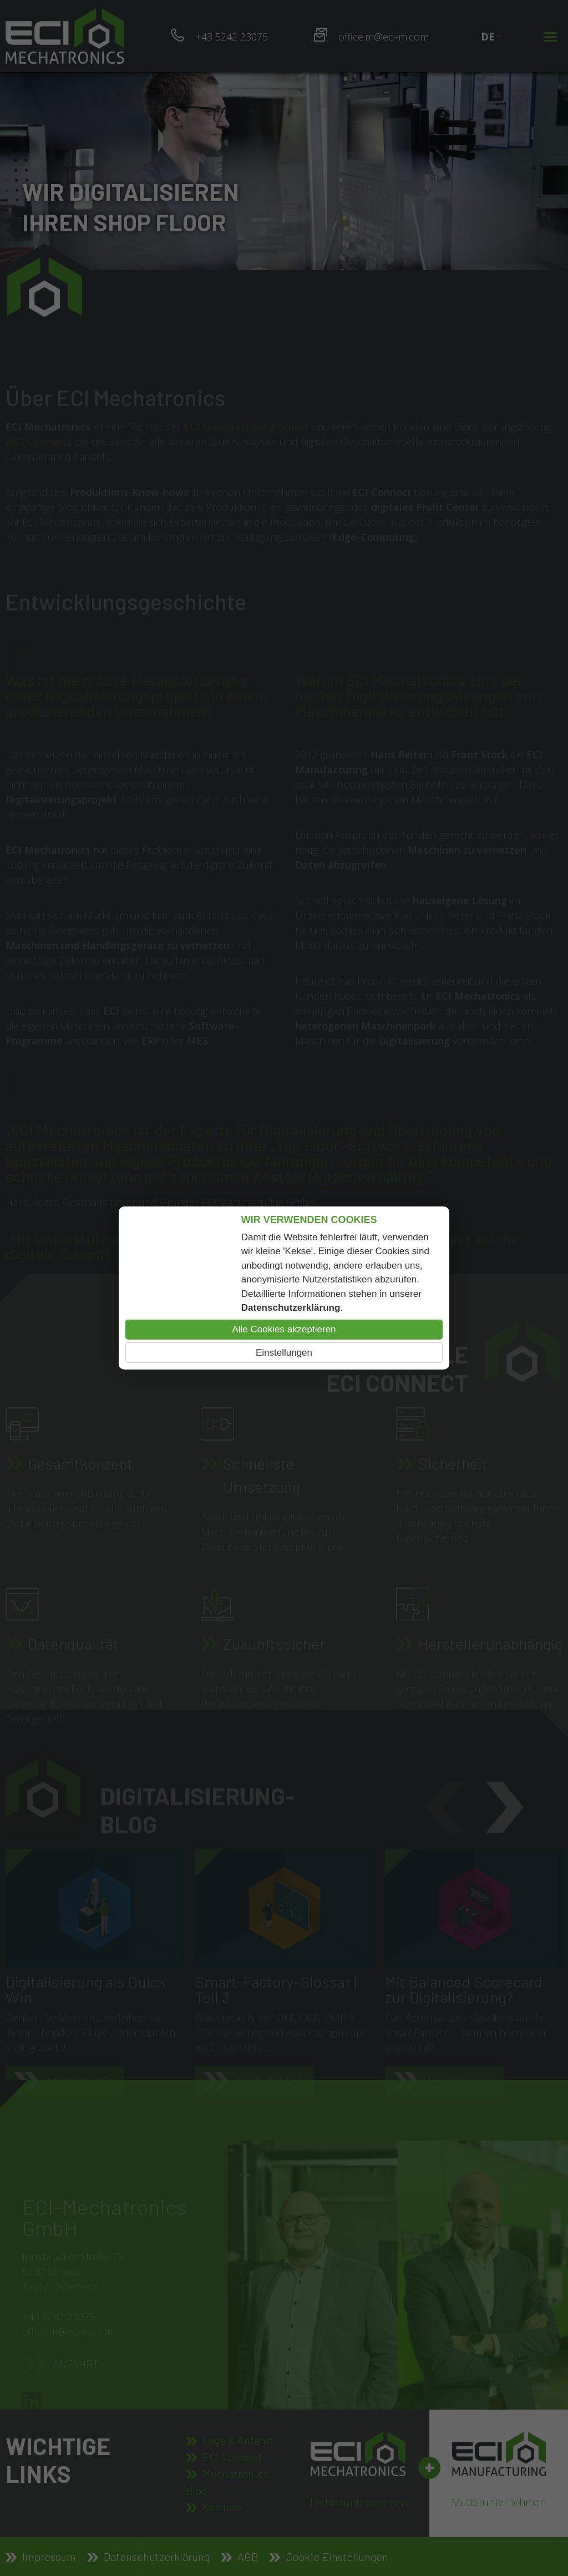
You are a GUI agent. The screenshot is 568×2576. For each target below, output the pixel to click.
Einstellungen (284, 1352)
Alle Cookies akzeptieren (284, 1329)
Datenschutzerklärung (291, 1307)
